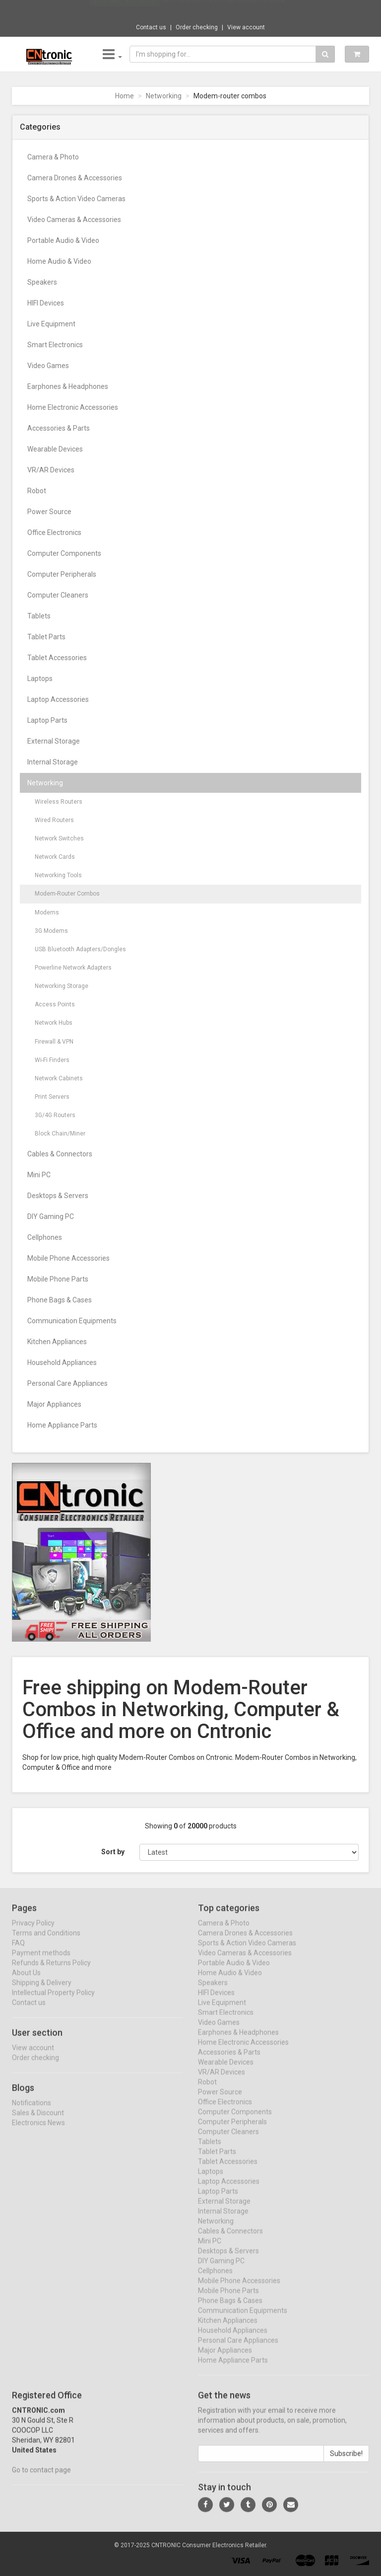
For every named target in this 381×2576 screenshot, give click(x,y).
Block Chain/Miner (60, 1133)
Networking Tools (58, 875)
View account (246, 27)
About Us (26, 1981)
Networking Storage (61, 986)
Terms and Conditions (46, 1941)
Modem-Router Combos (67, 893)
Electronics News (38, 2131)
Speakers (42, 282)
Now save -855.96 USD (125, 10)
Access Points (55, 1004)
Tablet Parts (46, 637)
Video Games (48, 366)
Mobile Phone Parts (57, 1279)
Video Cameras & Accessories (74, 220)
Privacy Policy (33, 1931)
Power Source (49, 512)
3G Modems (51, 930)
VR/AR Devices (50, 470)
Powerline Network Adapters (73, 967)
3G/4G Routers (55, 1115)
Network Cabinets (59, 1078)
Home (124, 96)
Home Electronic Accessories (72, 407)
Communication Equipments (72, 1321)
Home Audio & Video (59, 261)
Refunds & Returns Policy (51, 1971)
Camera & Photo (53, 157)
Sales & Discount (38, 2121)
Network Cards (55, 856)
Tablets (39, 616)
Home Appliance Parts (62, 1425)
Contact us (151, 27)
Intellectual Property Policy (53, 2001)
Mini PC (39, 1175)
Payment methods (41, 1961)
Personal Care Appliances (67, 1383)
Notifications (31, 2111)
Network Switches (59, 838)
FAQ (18, 1951)
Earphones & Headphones (67, 386)
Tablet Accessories (57, 658)
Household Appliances (62, 1362)
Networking (164, 96)
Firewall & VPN (54, 1041)
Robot (36, 491)
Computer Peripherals (61, 574)
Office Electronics (54, 532)
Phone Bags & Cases (59, 1300)
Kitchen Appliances (57, 1342)
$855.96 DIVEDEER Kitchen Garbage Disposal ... (226, 9)
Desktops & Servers (57, 1196)
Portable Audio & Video (63, 240)
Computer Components (64, 553)
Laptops (40, 678)
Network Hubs (53, 1022)
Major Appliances (54, 1404)
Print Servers (52, 1096)
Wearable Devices (55, 449)
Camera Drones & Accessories (74, 178)
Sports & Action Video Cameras (76, 199)
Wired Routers (54, 820)
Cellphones (44, 1237)
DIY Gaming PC (50, 1216)
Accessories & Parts (58, 428)
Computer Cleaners (57, 595)
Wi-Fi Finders (52, 1060)
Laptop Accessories (58, 699)
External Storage (53, 741)
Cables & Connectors (59, 1154)
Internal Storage (52, 762)
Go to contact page (41, 2478)
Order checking (197, 27)
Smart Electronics (55, 345)
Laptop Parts (47, 720)
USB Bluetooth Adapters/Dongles (80, 949)
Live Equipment (51, 324)
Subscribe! (346, 2462)
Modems (47, 912)
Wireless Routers (58, 801)
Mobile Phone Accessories (68, 1258)
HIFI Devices (45, 303)
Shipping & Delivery (41, 1991)
